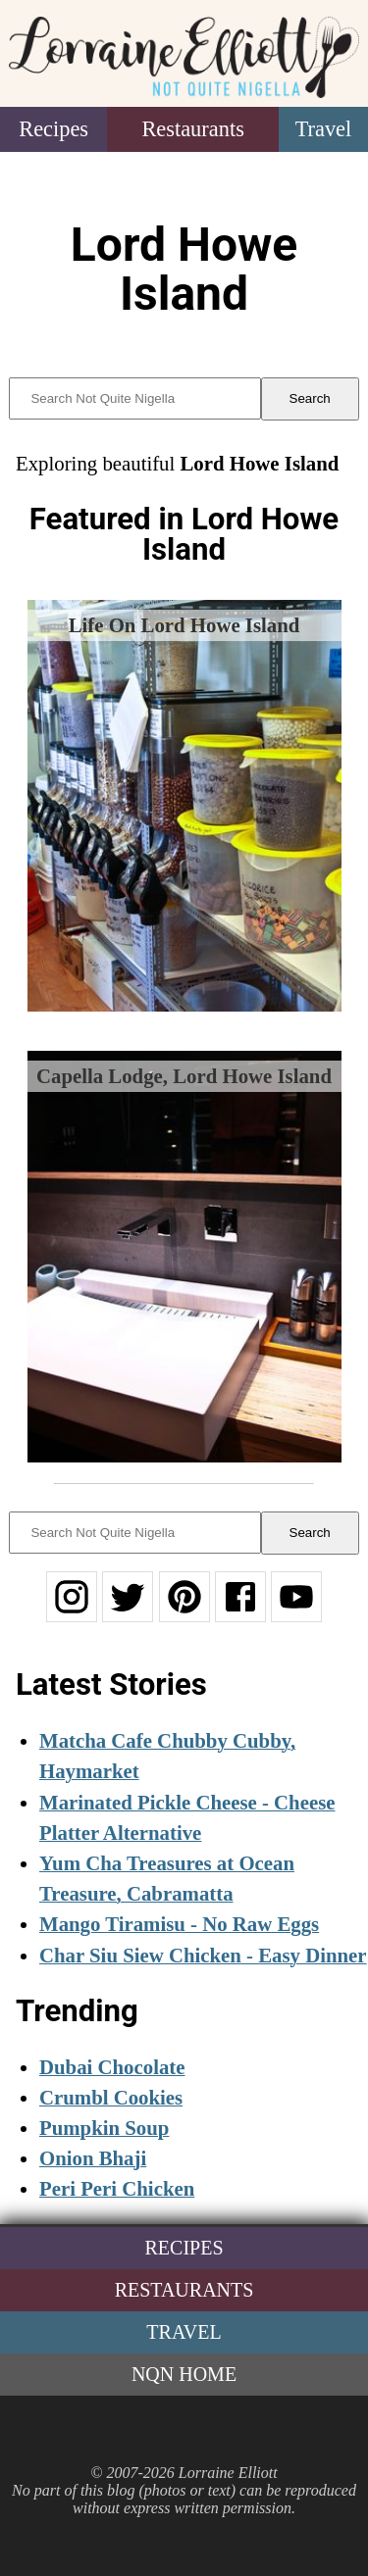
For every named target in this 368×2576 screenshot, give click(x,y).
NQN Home (184, 2374)
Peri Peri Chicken (116, 2188)
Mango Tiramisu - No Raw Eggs (179, 1923)
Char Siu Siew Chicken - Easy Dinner (203, 1955)
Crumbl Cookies (111, 2097)
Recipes (53, 129)
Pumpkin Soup (104, 2127)
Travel (323, 129)
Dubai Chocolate (111, 2067)
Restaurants (192, 129)
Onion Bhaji (92, 2158)
